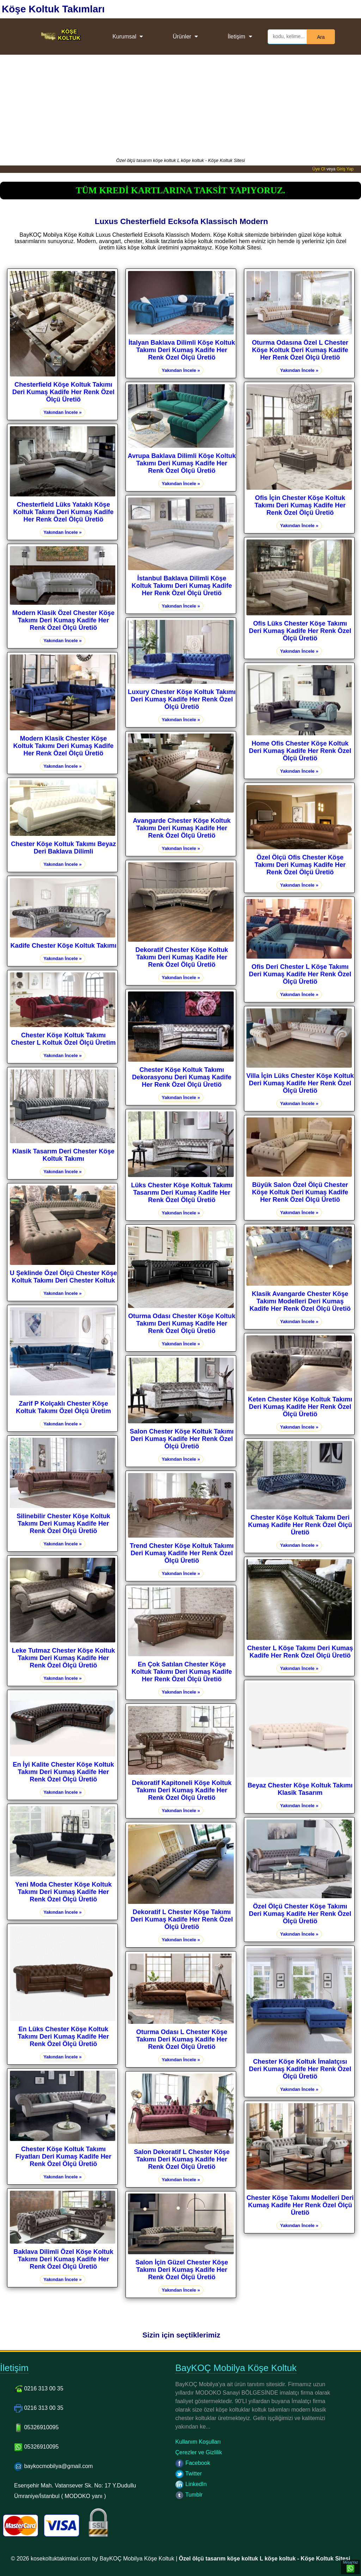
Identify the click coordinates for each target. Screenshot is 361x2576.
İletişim (236, 37)
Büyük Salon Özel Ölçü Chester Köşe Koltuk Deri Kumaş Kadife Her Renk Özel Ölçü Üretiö (300, 1192)
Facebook (192, 2463)
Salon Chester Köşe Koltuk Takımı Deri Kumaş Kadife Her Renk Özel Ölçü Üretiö (182, 1439)
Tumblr (188, 2495)
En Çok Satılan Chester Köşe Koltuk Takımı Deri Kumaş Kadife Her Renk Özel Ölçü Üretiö (181, 1672)
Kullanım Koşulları (198, 2442)
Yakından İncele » (62, 412)
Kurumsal (124, 37)
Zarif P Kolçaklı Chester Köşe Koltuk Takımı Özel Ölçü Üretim (63, 1407)
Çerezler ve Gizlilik (198, 2452)
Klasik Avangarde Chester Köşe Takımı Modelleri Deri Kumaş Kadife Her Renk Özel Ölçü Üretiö (300, 1301)
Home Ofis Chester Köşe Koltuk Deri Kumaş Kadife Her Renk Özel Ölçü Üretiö (300, 751)
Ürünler (182, 37)
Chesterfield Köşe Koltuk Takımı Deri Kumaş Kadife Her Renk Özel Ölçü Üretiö (63, 392)
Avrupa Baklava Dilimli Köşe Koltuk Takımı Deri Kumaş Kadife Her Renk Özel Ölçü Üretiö (182, 463)
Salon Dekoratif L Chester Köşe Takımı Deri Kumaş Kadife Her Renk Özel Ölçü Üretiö (182, 2159)
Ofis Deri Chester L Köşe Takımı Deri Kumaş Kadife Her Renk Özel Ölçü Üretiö (300, 974)
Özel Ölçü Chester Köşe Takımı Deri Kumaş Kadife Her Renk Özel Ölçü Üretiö (300, 1914)
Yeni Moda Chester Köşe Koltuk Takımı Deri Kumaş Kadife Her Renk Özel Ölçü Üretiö (63, 1892)
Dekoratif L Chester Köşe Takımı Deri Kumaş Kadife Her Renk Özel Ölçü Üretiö (181, 1919)
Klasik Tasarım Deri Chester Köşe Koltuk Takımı (63, 1155)
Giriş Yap (345, 169)
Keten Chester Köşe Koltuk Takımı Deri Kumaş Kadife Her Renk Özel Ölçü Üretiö (300, 1407)
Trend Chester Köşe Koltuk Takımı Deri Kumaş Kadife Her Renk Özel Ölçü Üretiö (182, 1553)
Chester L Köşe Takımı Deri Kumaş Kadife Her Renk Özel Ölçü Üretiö (300, 1652)
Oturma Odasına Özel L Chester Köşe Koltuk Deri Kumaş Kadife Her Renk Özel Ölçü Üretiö (300, 350)
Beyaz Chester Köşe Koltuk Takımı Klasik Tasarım (300, 1789)
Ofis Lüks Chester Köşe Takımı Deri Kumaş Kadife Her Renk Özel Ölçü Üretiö (300, 631)
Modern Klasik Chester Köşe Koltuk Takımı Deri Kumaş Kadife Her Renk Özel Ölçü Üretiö (63, 746)
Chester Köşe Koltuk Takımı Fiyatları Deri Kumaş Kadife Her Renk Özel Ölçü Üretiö (63, 2156)
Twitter (188, 2474)
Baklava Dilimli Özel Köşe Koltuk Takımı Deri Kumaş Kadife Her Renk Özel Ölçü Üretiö (63, 2259)
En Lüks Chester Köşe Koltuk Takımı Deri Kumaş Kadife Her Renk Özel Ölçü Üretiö (63, 2036)
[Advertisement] (180, 104)
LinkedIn (191, 2484)
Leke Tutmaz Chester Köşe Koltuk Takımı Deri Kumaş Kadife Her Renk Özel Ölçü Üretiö (63, 1658)
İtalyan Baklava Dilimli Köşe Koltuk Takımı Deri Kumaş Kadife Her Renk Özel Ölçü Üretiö (181, 350)
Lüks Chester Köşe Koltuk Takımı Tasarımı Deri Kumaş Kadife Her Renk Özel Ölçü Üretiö (182, 1192)
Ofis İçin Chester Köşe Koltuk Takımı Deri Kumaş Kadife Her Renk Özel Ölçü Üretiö (300, 505)
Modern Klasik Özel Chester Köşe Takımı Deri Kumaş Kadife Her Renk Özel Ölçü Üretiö (63, 620)
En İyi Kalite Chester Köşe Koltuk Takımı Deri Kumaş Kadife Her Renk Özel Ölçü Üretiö (63, 1772)
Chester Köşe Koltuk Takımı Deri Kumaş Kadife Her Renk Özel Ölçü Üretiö (300, 1525)
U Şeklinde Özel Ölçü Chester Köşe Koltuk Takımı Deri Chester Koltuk (63, 1276)
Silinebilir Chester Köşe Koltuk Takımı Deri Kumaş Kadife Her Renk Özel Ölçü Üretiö (63, 1523)
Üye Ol (318, 169)
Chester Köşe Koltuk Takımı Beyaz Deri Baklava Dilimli (63, 847)
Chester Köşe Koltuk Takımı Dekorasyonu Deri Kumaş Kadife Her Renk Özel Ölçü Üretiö (181, 1077)
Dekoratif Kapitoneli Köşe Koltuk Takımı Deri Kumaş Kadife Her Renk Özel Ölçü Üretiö (182, 1790)
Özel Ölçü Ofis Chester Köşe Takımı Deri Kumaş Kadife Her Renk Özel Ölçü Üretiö (300, 865)
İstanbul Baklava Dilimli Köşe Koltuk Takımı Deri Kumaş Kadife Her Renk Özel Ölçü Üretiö (181, 586)
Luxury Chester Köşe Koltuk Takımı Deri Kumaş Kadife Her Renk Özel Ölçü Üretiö (182, 699)
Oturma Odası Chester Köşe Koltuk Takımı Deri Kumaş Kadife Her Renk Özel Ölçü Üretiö (181, 1323)
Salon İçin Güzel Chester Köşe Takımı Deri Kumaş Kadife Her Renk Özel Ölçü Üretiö (181, 2270)
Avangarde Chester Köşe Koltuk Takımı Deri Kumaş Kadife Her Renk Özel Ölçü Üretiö (182, 828)
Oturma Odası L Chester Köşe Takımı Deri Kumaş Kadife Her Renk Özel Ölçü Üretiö (181, 2039)
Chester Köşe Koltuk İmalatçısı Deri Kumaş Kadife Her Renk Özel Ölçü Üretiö (300, 2069)
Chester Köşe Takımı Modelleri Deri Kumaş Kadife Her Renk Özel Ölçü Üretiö (300, 2205)
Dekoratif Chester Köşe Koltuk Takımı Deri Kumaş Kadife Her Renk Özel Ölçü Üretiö (181, 957)
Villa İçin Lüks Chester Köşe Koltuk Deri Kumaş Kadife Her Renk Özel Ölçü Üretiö (300, 1083)
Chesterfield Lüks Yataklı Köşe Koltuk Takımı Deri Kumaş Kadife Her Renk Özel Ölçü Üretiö (63, 512)
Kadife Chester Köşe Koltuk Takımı (63, 945)
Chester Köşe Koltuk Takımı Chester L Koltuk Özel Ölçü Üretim (63, 1039)
